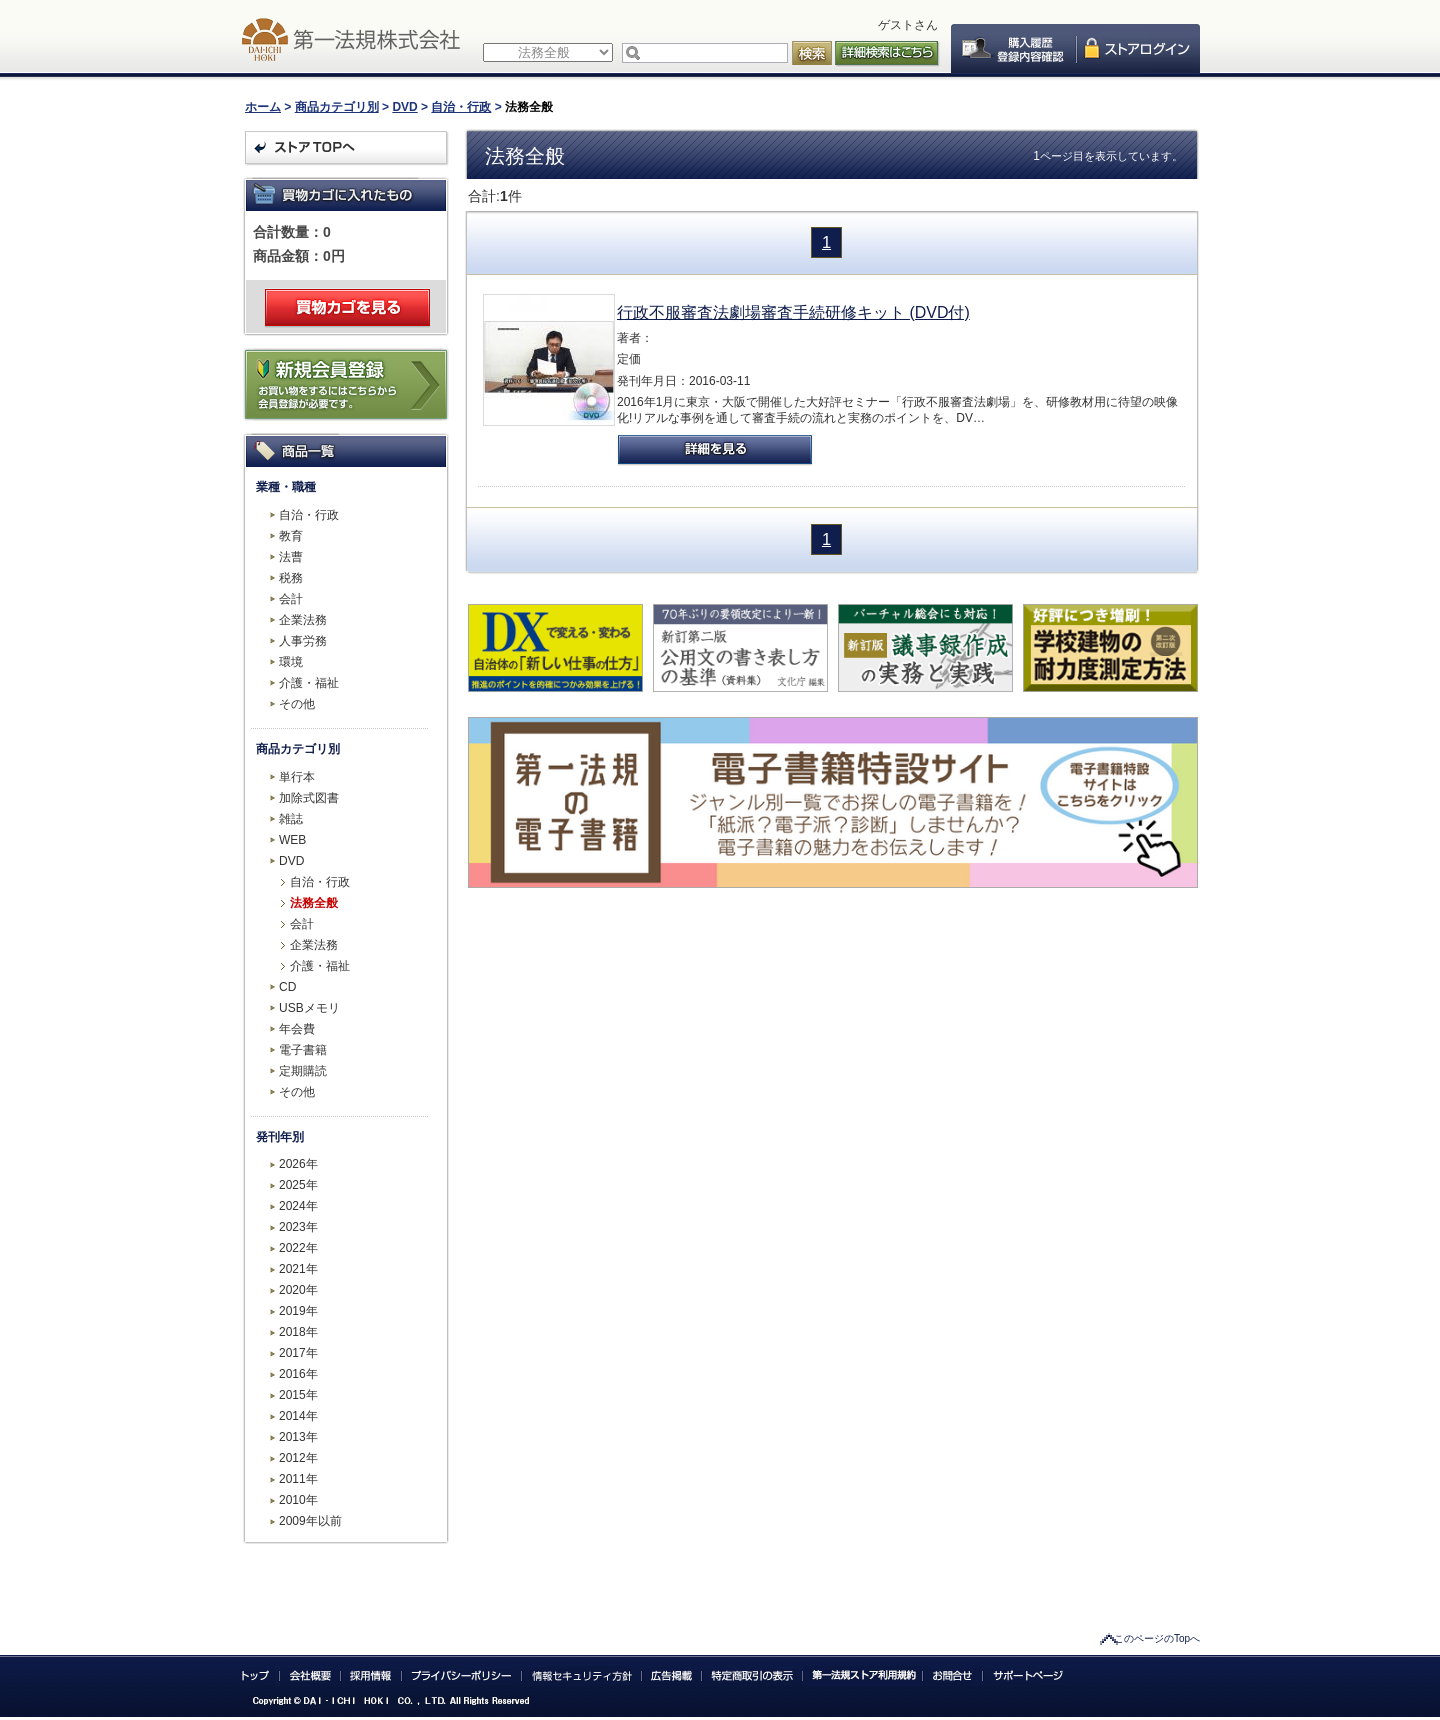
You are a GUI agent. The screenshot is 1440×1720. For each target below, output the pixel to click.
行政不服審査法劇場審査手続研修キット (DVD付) (793, 312)
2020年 (298, 1290)
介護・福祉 (309, 683)
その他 (297, 704)
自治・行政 (461, 107)
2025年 (298, 1185)
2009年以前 (310, 1521)
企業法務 (303, 620)
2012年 (298, 1458)
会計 (291, 599)
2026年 (298, 1164)
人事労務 (303, 641)
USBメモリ (309, 1008)
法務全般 (314, 903)
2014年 (298, 1416)
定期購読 (303, 1071)
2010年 (298, 1500)
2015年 (298, 1395)
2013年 (298, 1437)
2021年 (298, 1269)
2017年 (298, 1353)
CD (287, 987)
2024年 (298, 1206)
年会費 (297, 1029)
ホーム (263, 107)
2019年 (298, 1311)
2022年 (298, 1248)
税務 (291, 578)
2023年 (298, 1227)
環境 (291, 662)
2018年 (298, 1332)
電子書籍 (303, 1050)
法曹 (291, 557)
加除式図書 (309, 798)
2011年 (298, 1479)
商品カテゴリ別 (337, 107)
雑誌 (291, 819)
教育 (291, 536)
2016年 (298, 1374)
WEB (292, 840)
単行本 (297, 777)
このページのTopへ (1157, 1638)
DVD (404, 107)
